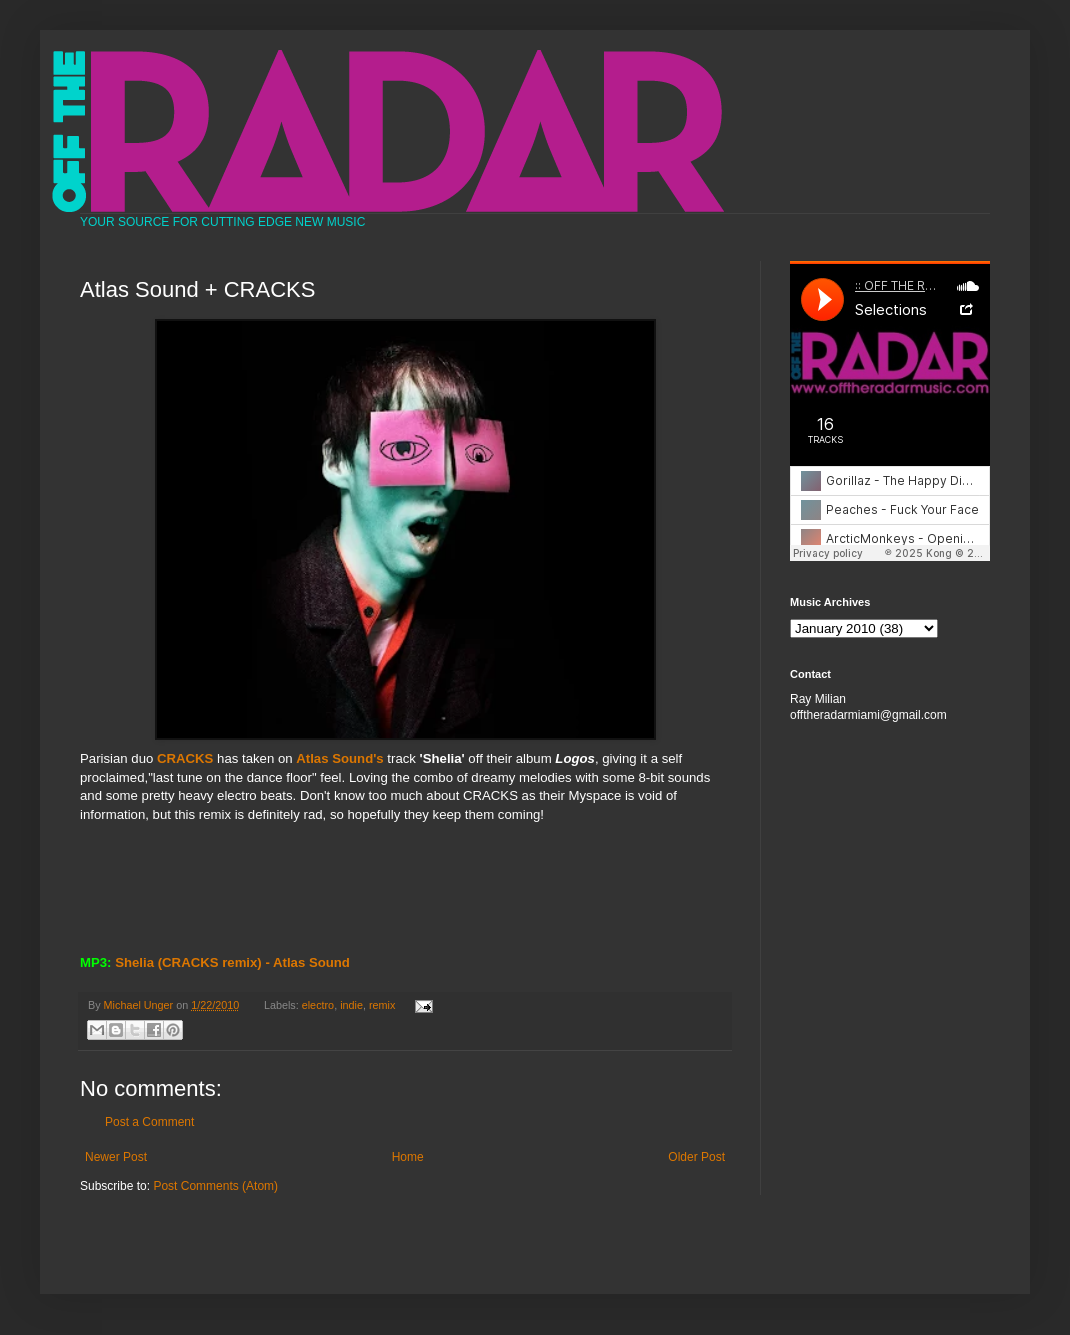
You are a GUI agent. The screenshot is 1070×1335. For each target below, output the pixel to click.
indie (351, 1005)
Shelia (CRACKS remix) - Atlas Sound (232, 962)
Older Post (696, 1157)
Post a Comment (149, 1122)
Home (408, 1157)
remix (382, 1005)
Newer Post (116, 1157)
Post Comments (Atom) (215, 1186)
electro (318, 1005)
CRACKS (185, 758)
